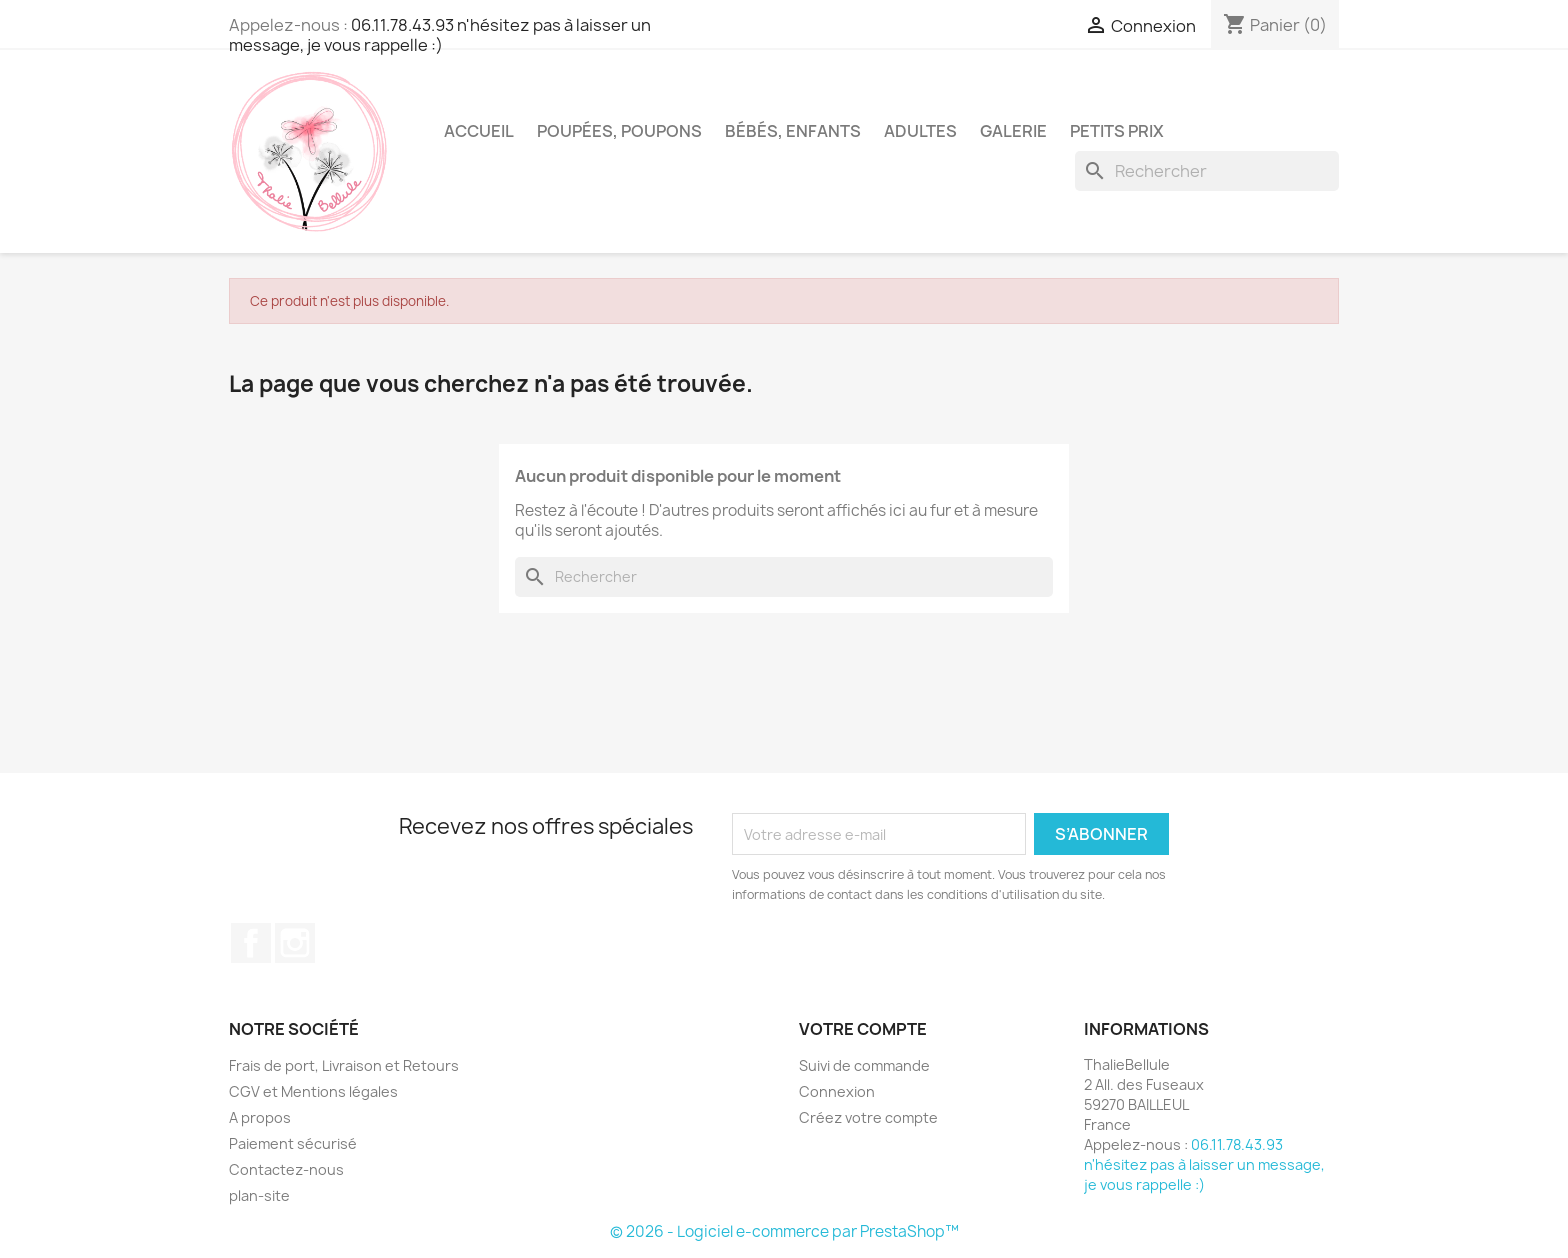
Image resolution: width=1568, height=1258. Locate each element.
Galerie (1013, 131)
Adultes (920, 131)
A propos (260, 1117)
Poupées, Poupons (619, 131)
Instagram (295, 943)
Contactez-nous (286, 1169)
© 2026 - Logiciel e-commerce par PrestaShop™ (784, 1231)
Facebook (251, 943)
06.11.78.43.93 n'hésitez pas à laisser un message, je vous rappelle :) (440, 35)
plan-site (259, 1195)
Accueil (479, 131)
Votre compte (863, 1029)
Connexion (837, 1091)
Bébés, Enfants (793, 131)
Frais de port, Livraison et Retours (344, 1065)
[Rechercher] (1207, 171)
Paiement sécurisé (293, 1143)
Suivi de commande (864, 1065)
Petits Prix (1117, 131)
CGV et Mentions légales (313, 1091)
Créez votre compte (868, 1117)
